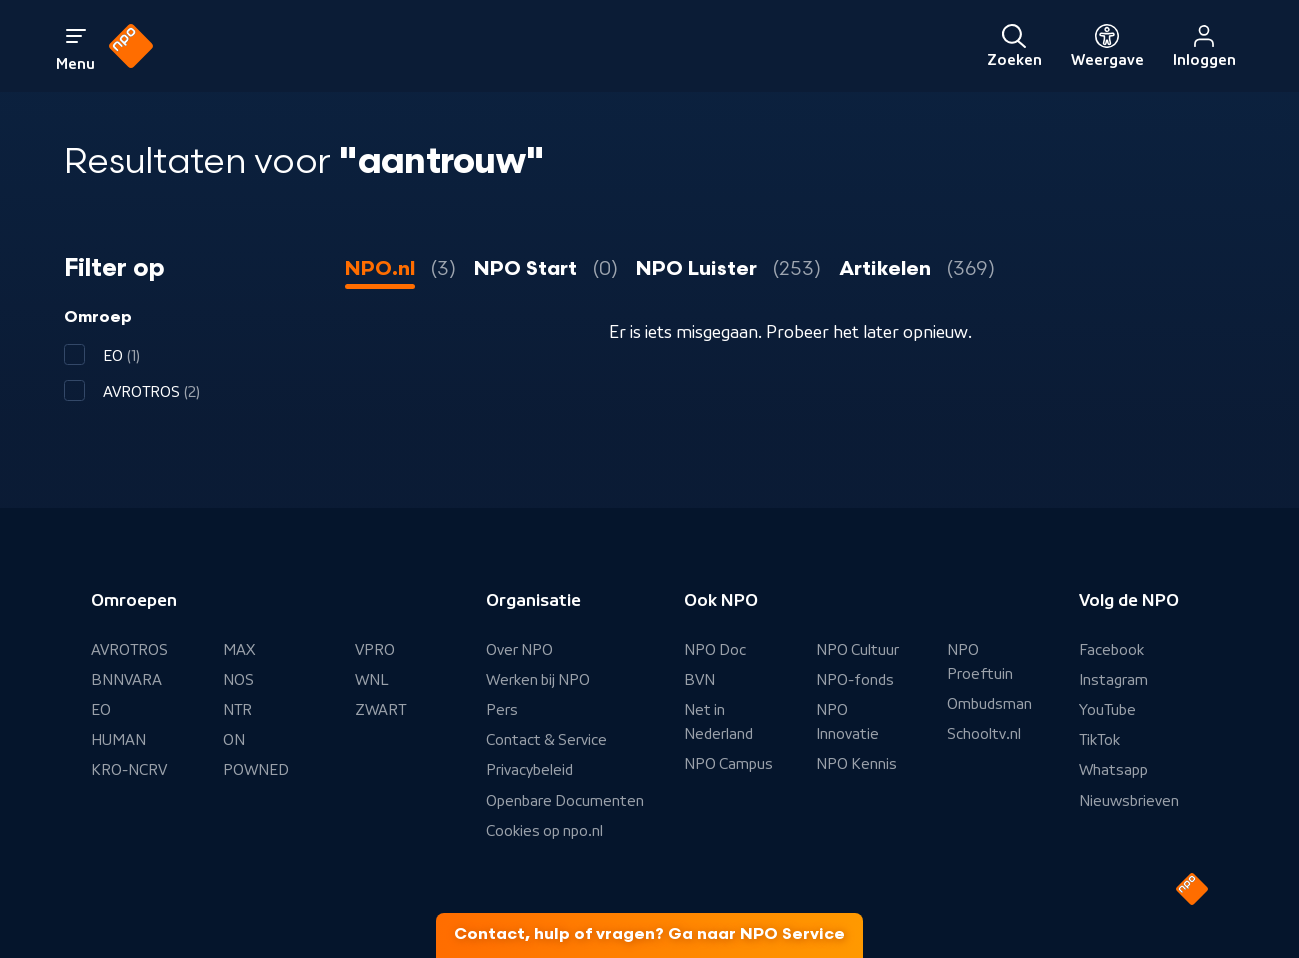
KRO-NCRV (129, 770)
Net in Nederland (718, 722)
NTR (237, 710)
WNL (372, 680)
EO (101, 710)
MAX (239, 650)
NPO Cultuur (857, 650)
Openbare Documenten (565, 801)
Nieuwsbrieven (1129, 801)
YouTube (1107, 710)
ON (234, 740)
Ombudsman (989, 704)
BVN (699, 680)
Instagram (1113, 680)
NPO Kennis (856, 764)
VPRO (375, 650)
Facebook (1111, 650)
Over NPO (519, 650)
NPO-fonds (855, 680)
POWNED (256, 770)
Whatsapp (1113, 770)
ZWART (380, 710)
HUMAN (118, 740)
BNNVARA (126, 680)
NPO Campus (728, 764)
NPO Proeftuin (980, 662)
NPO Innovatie (847, 722)
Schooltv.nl (984, 734)
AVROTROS (129, 650)
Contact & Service (546, 740)
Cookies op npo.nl (544, 831)
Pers (502, 710)
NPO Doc (715, 650)
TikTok (1099, 740)
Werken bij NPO (538, 680)
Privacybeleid (529, 770)
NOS (238, 680)
